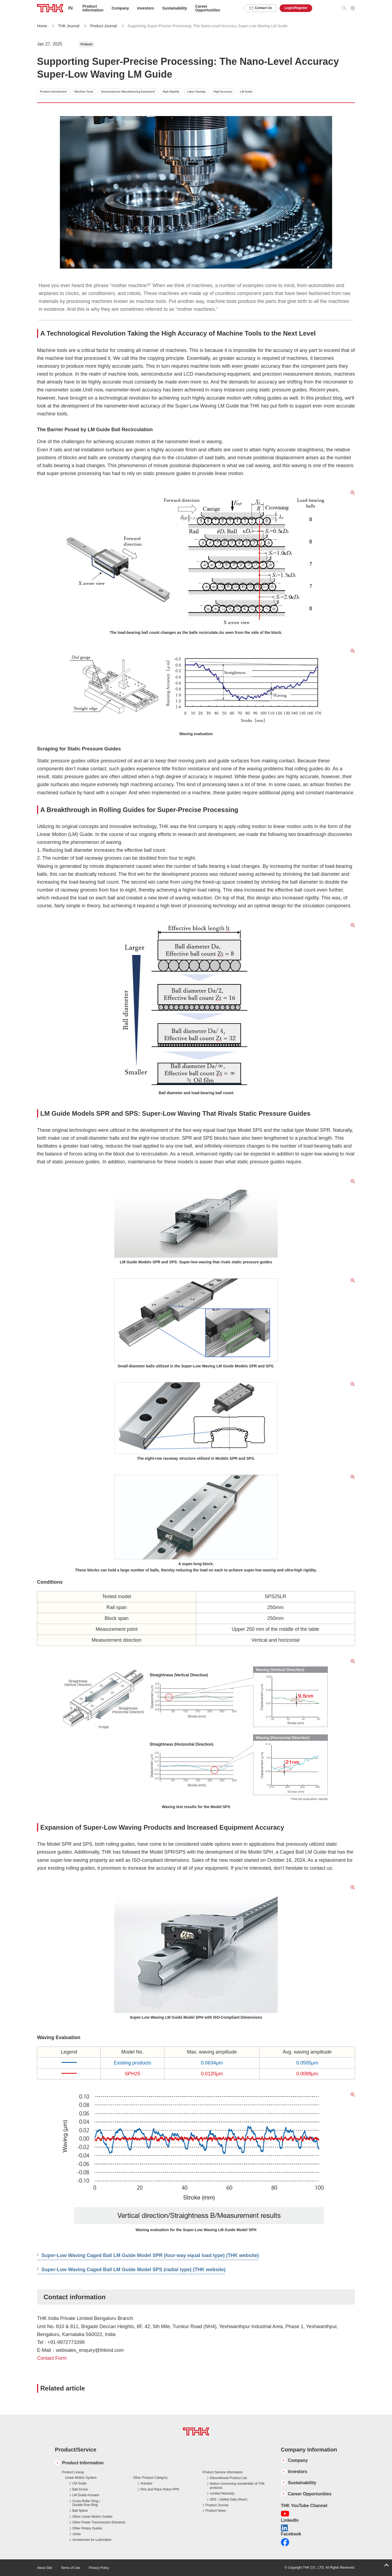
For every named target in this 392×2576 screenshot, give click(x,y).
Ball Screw (80, 2489)
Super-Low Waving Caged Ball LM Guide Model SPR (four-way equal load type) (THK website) (150, 2255)
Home (42, 26)
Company (298, 2460)
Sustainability (174, 8)
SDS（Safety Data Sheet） (230, 2499)
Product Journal (104, 26)
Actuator (146, 2483)
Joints (76, 2534)
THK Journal (68, 26)
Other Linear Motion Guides (92, 2517)
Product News (216, 2511)
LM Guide (79, 2483)
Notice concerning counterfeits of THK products (237, 2485)
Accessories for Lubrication (92, 2540)
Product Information (83, 2463)
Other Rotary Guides (87, 2528)
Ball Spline (80, 2511)
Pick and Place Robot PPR (159, 2489)
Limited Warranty (222, 2493)
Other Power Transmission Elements (98, 2522)
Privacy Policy (99, 2568)
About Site (44, 2568)
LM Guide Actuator (85, 2495)
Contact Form (52, 2358)
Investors (145, 8)
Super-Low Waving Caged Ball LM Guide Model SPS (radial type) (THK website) (133, 2269)
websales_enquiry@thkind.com (90, 2350)
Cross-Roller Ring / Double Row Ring (86, 2503)
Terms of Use (70, 2568)
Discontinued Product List (228, 2478)
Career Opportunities (207, 8)
